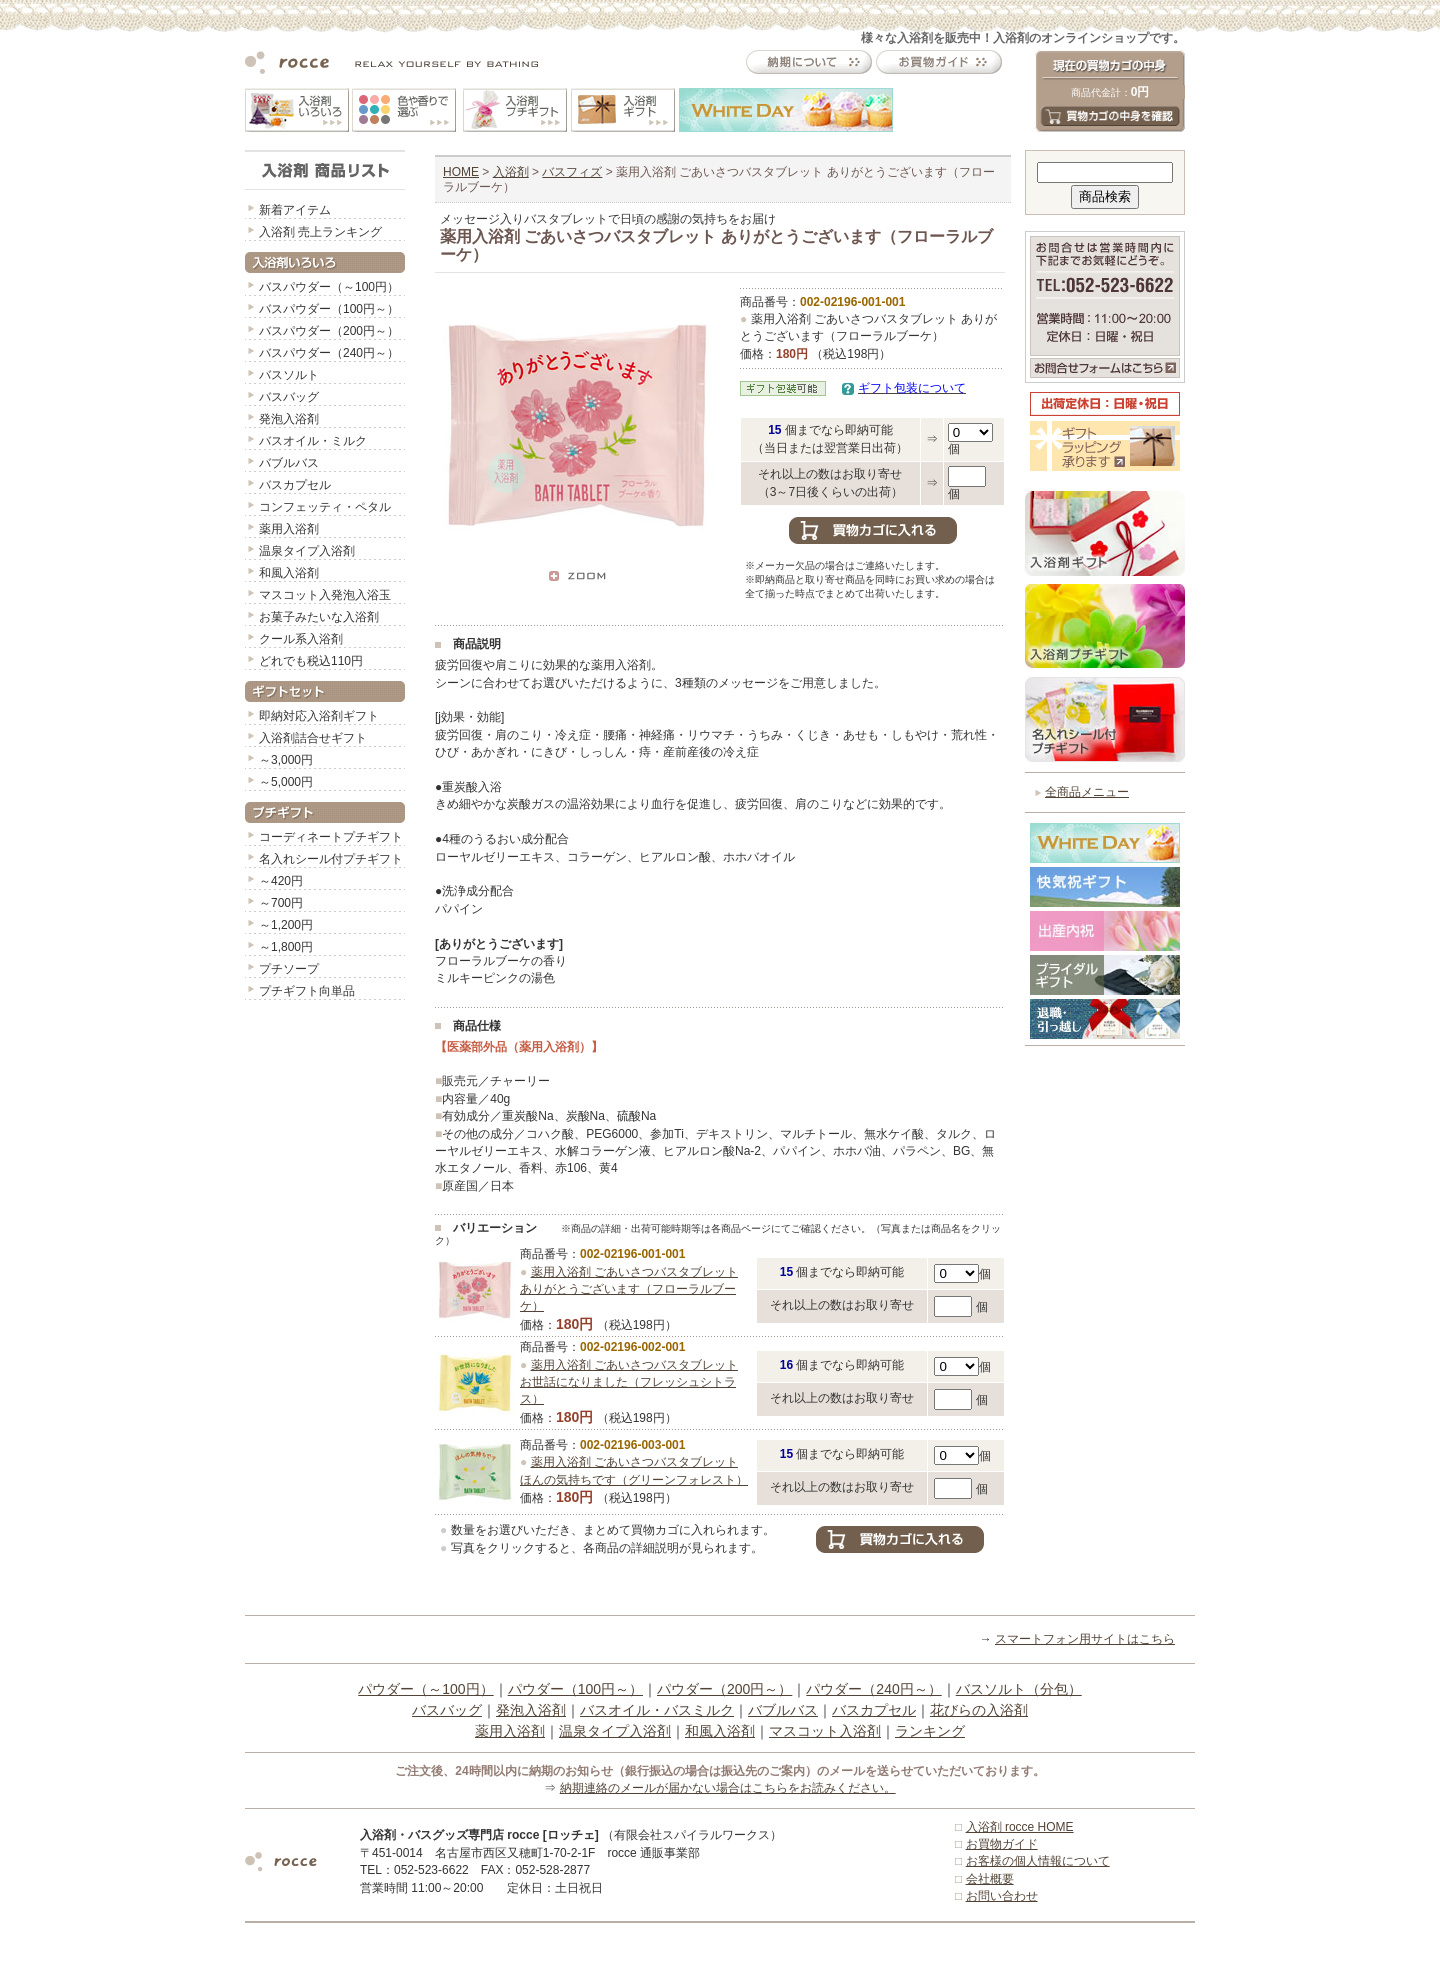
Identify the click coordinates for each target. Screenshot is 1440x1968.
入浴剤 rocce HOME (1020, 1827)
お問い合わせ (1002, 1896)
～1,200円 (286, 925)
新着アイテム (295, 210)
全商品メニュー (1087, 792)
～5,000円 (286, 782)
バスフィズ (572, 172)
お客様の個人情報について (1038, 1861)
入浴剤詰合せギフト (313, 738)
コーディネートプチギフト (331, 837)
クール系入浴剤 (301, 639)
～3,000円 (286, 760)
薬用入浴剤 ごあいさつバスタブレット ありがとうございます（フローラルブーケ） (629, 1289)
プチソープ (289, 969)
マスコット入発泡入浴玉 (325, 595)
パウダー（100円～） (575, 1689)
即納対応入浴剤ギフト (319, 716)
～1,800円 (286, 947)
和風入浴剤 (289, 573)
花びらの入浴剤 (979, 1710)
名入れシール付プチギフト (331, 859)
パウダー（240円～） (873, 1689)
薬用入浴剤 (289, 529)
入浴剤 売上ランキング (320, 232)
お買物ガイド (1002, 1844)
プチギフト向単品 (307, 991)
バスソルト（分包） (1019, 1689)
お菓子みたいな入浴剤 (319, 617)
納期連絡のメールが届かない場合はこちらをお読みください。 (728, 1788)
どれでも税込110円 (311, 661)
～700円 (281, 903)
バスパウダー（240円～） (329, 353)
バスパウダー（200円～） (329, 331)
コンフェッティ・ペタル (325, 507)
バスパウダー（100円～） (329, 309)
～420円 (281, 881)
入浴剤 (511, 172)
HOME (461, 172)
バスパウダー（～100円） (329, 287)
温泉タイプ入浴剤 (307, 551)
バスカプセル (295, 485)
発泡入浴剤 (289, 419)
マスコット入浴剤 (825, 1731)
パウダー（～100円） (425, 1689)
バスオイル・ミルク (313, 441)
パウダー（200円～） (724, 1689)
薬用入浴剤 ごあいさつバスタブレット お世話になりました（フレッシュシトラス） (629, 1382)
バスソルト (289, 375)
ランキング (930, 1731)
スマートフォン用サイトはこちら (1085, 1639)
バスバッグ (289, 397)
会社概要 (990, 1879)
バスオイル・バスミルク (657, 1710)
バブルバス (289, 463)
